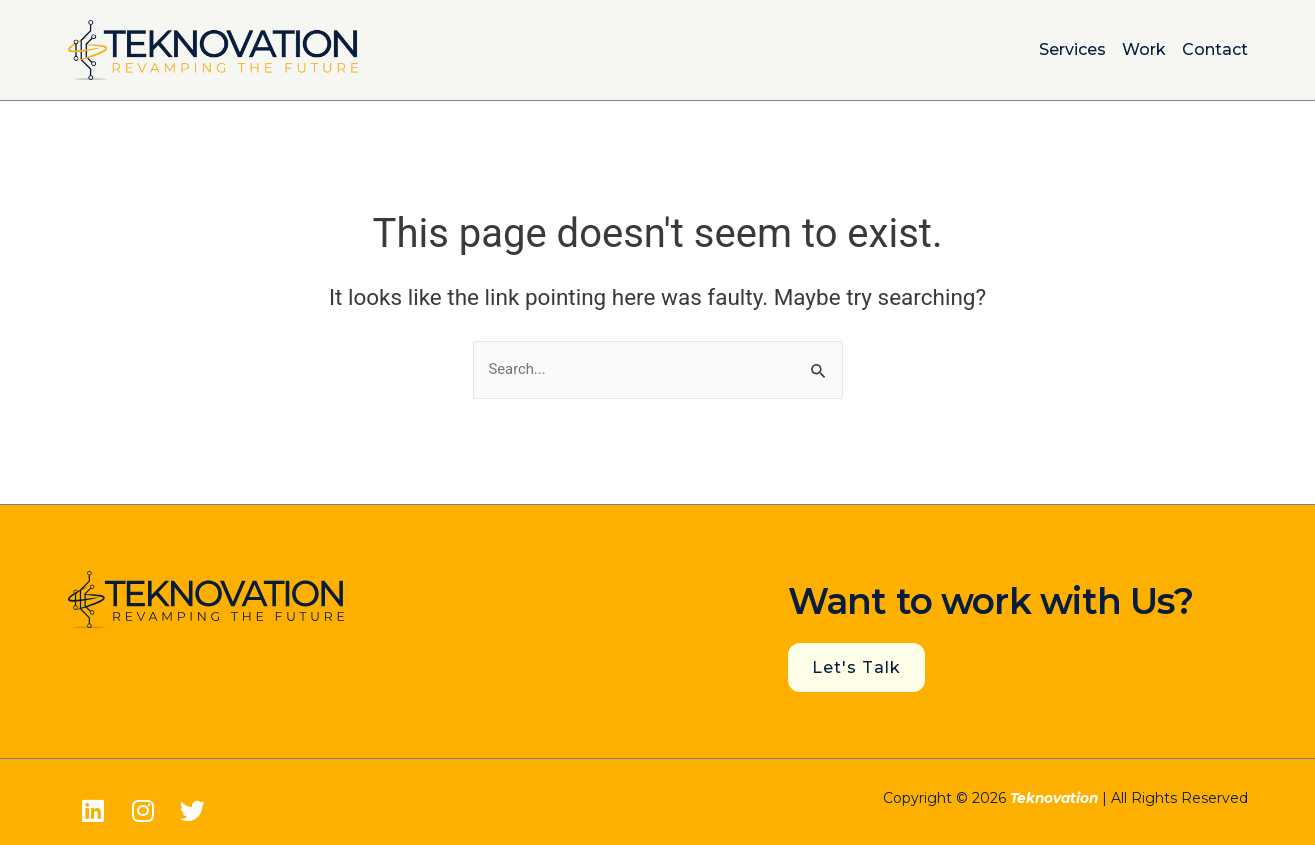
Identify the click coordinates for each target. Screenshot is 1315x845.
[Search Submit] (819, 370)
